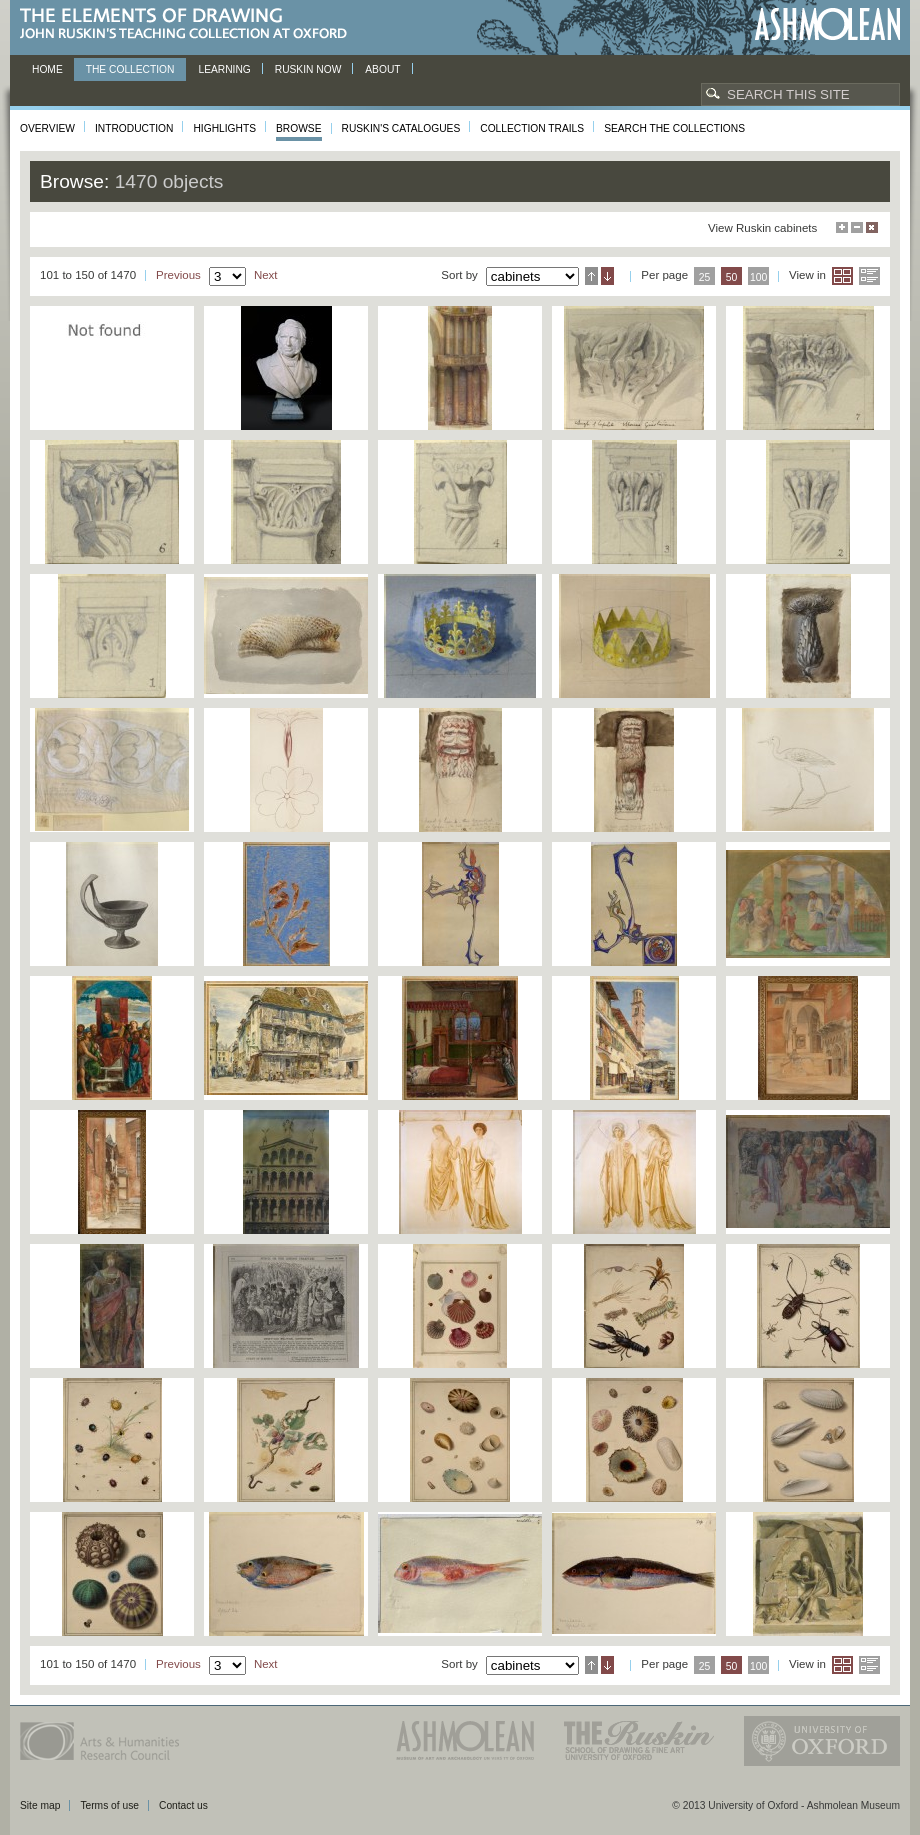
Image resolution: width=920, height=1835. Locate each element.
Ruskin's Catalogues (401, 128)
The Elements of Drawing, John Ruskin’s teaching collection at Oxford (189, 24)
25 (705, 277)
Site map (40, 1805)
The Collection (130, 69)
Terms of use (109, 1805)
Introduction (134, 128)
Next (266, 275)
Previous (178, 275)
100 (758, 277)
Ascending (591, 276)
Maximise (842, 227)
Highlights (224, 128)
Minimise (857, 227)
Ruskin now (308, 69)
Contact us (183, 1805)
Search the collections (674, 128)
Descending (607, 276)
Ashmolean (827, 24)
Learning (224, 69)
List (869, 276)
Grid (842, 276)
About (382, 69)
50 (732, 277)
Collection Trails (532, 128)
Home (47, 69)
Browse (299, 128)
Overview (47, 128)
